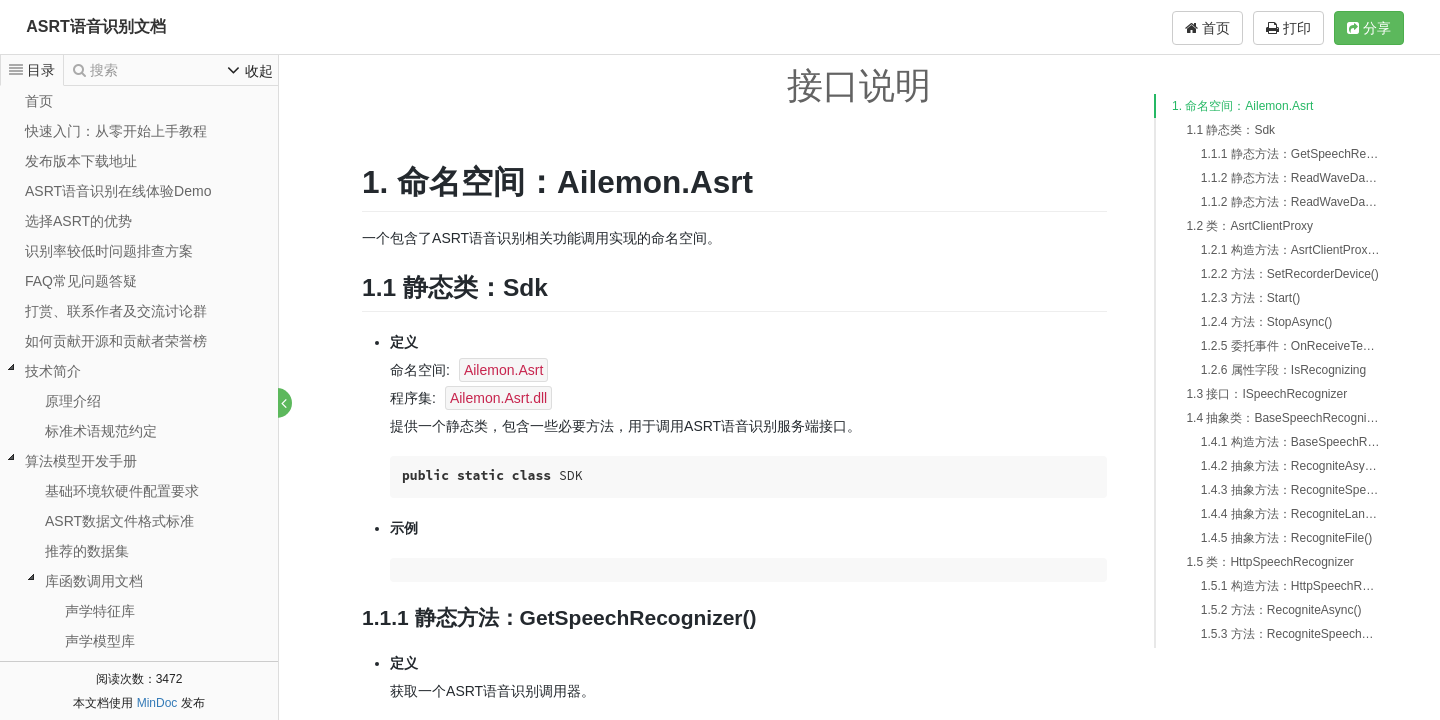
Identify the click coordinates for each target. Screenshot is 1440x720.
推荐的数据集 (87, 551)
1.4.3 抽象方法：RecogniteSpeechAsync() (1290, 490)
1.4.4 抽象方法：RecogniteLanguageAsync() (1290, 514)
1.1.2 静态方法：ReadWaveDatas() (1290, 178)
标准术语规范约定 (101, 431)
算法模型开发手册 (81, 461)
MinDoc (157, 703)
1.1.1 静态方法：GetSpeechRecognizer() (1290, 154)
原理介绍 (73, 401)
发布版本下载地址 (81, 161)
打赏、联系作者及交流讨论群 (116, 311)
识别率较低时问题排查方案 (109, 251)
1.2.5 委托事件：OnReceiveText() (1290, 346)
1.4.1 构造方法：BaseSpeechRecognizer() (1290, 442)
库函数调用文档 (94, 581)
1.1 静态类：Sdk (1230, 130)
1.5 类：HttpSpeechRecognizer (1269, 562)
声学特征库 (100, 611)
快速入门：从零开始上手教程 (116, 131)
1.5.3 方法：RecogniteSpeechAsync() (1290, 634)
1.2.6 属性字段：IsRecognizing (1283, 370)
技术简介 (53, 371)
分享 (1369, 28)
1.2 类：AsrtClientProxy (1249, 226)
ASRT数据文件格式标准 (119, 521)
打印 (1288, 28)
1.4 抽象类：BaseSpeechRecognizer (1283, 418)
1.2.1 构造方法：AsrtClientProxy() (1290, 250)
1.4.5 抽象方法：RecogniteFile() (1286, 538)
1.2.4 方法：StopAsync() (1266, 322)
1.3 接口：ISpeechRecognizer (1266, 394)
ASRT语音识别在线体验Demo (118, 191)
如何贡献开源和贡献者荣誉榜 (116, 341)
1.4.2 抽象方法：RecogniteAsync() (1290, 466)
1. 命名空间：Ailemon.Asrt (1242, 106)
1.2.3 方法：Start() (1250, 298)
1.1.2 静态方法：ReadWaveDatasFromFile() (1290, 202)
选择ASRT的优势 (78, 221)
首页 (1207, 28)
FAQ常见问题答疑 (81, 281)
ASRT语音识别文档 (96, 26)
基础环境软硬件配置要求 (122, 491)
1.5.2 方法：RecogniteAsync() (1281, 610)
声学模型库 (100, 641)
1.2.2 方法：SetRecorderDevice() (1290, 274)
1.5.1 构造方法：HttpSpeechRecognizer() (1290, 586)
